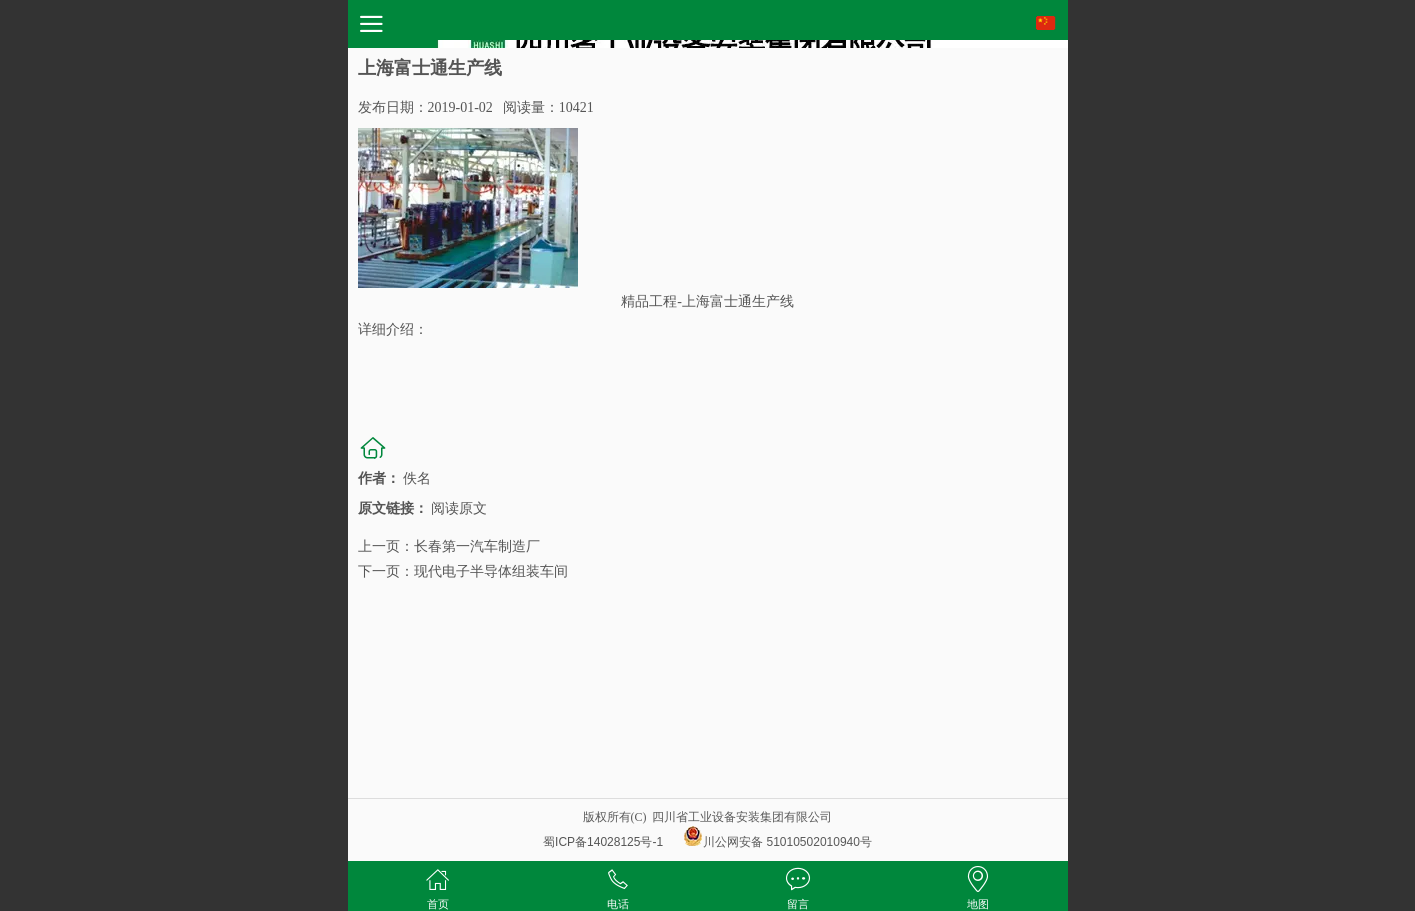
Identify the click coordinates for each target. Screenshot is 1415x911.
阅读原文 (459, 508)
